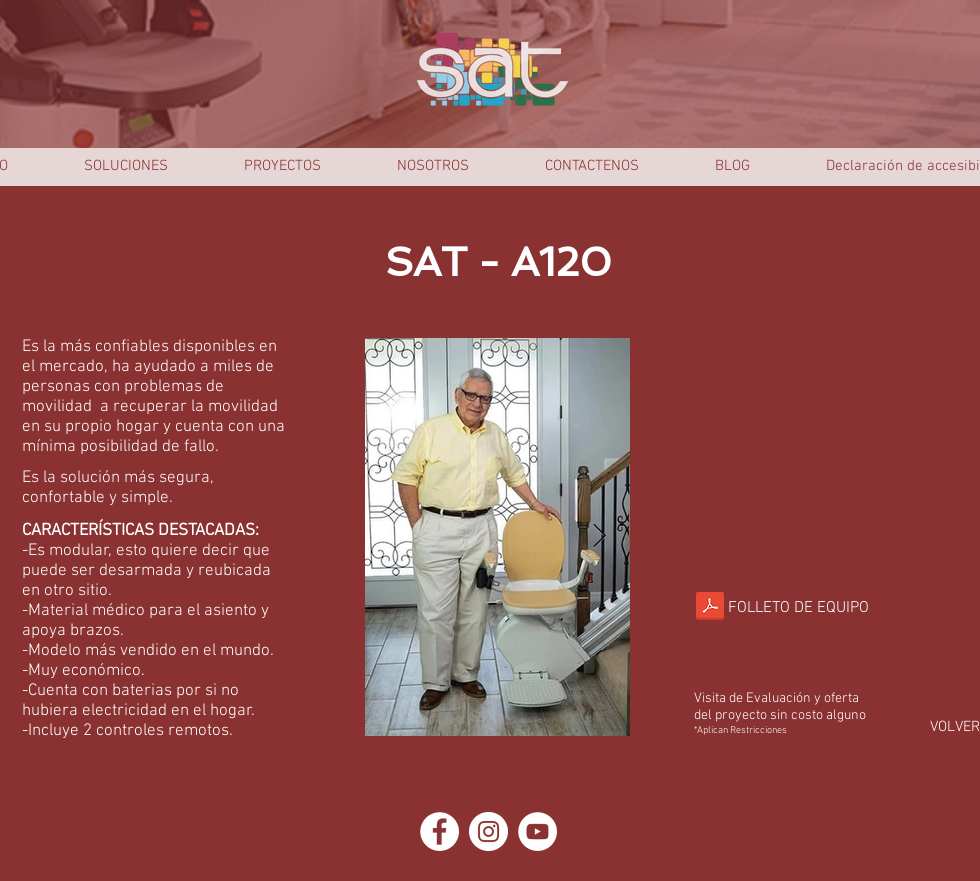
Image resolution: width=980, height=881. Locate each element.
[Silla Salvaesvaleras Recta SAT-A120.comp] (710, 608)
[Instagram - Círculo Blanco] (488, 831)
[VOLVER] (955, 727)
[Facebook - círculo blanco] (439, 831)
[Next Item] (599, 536)
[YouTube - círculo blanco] (537, 831)
